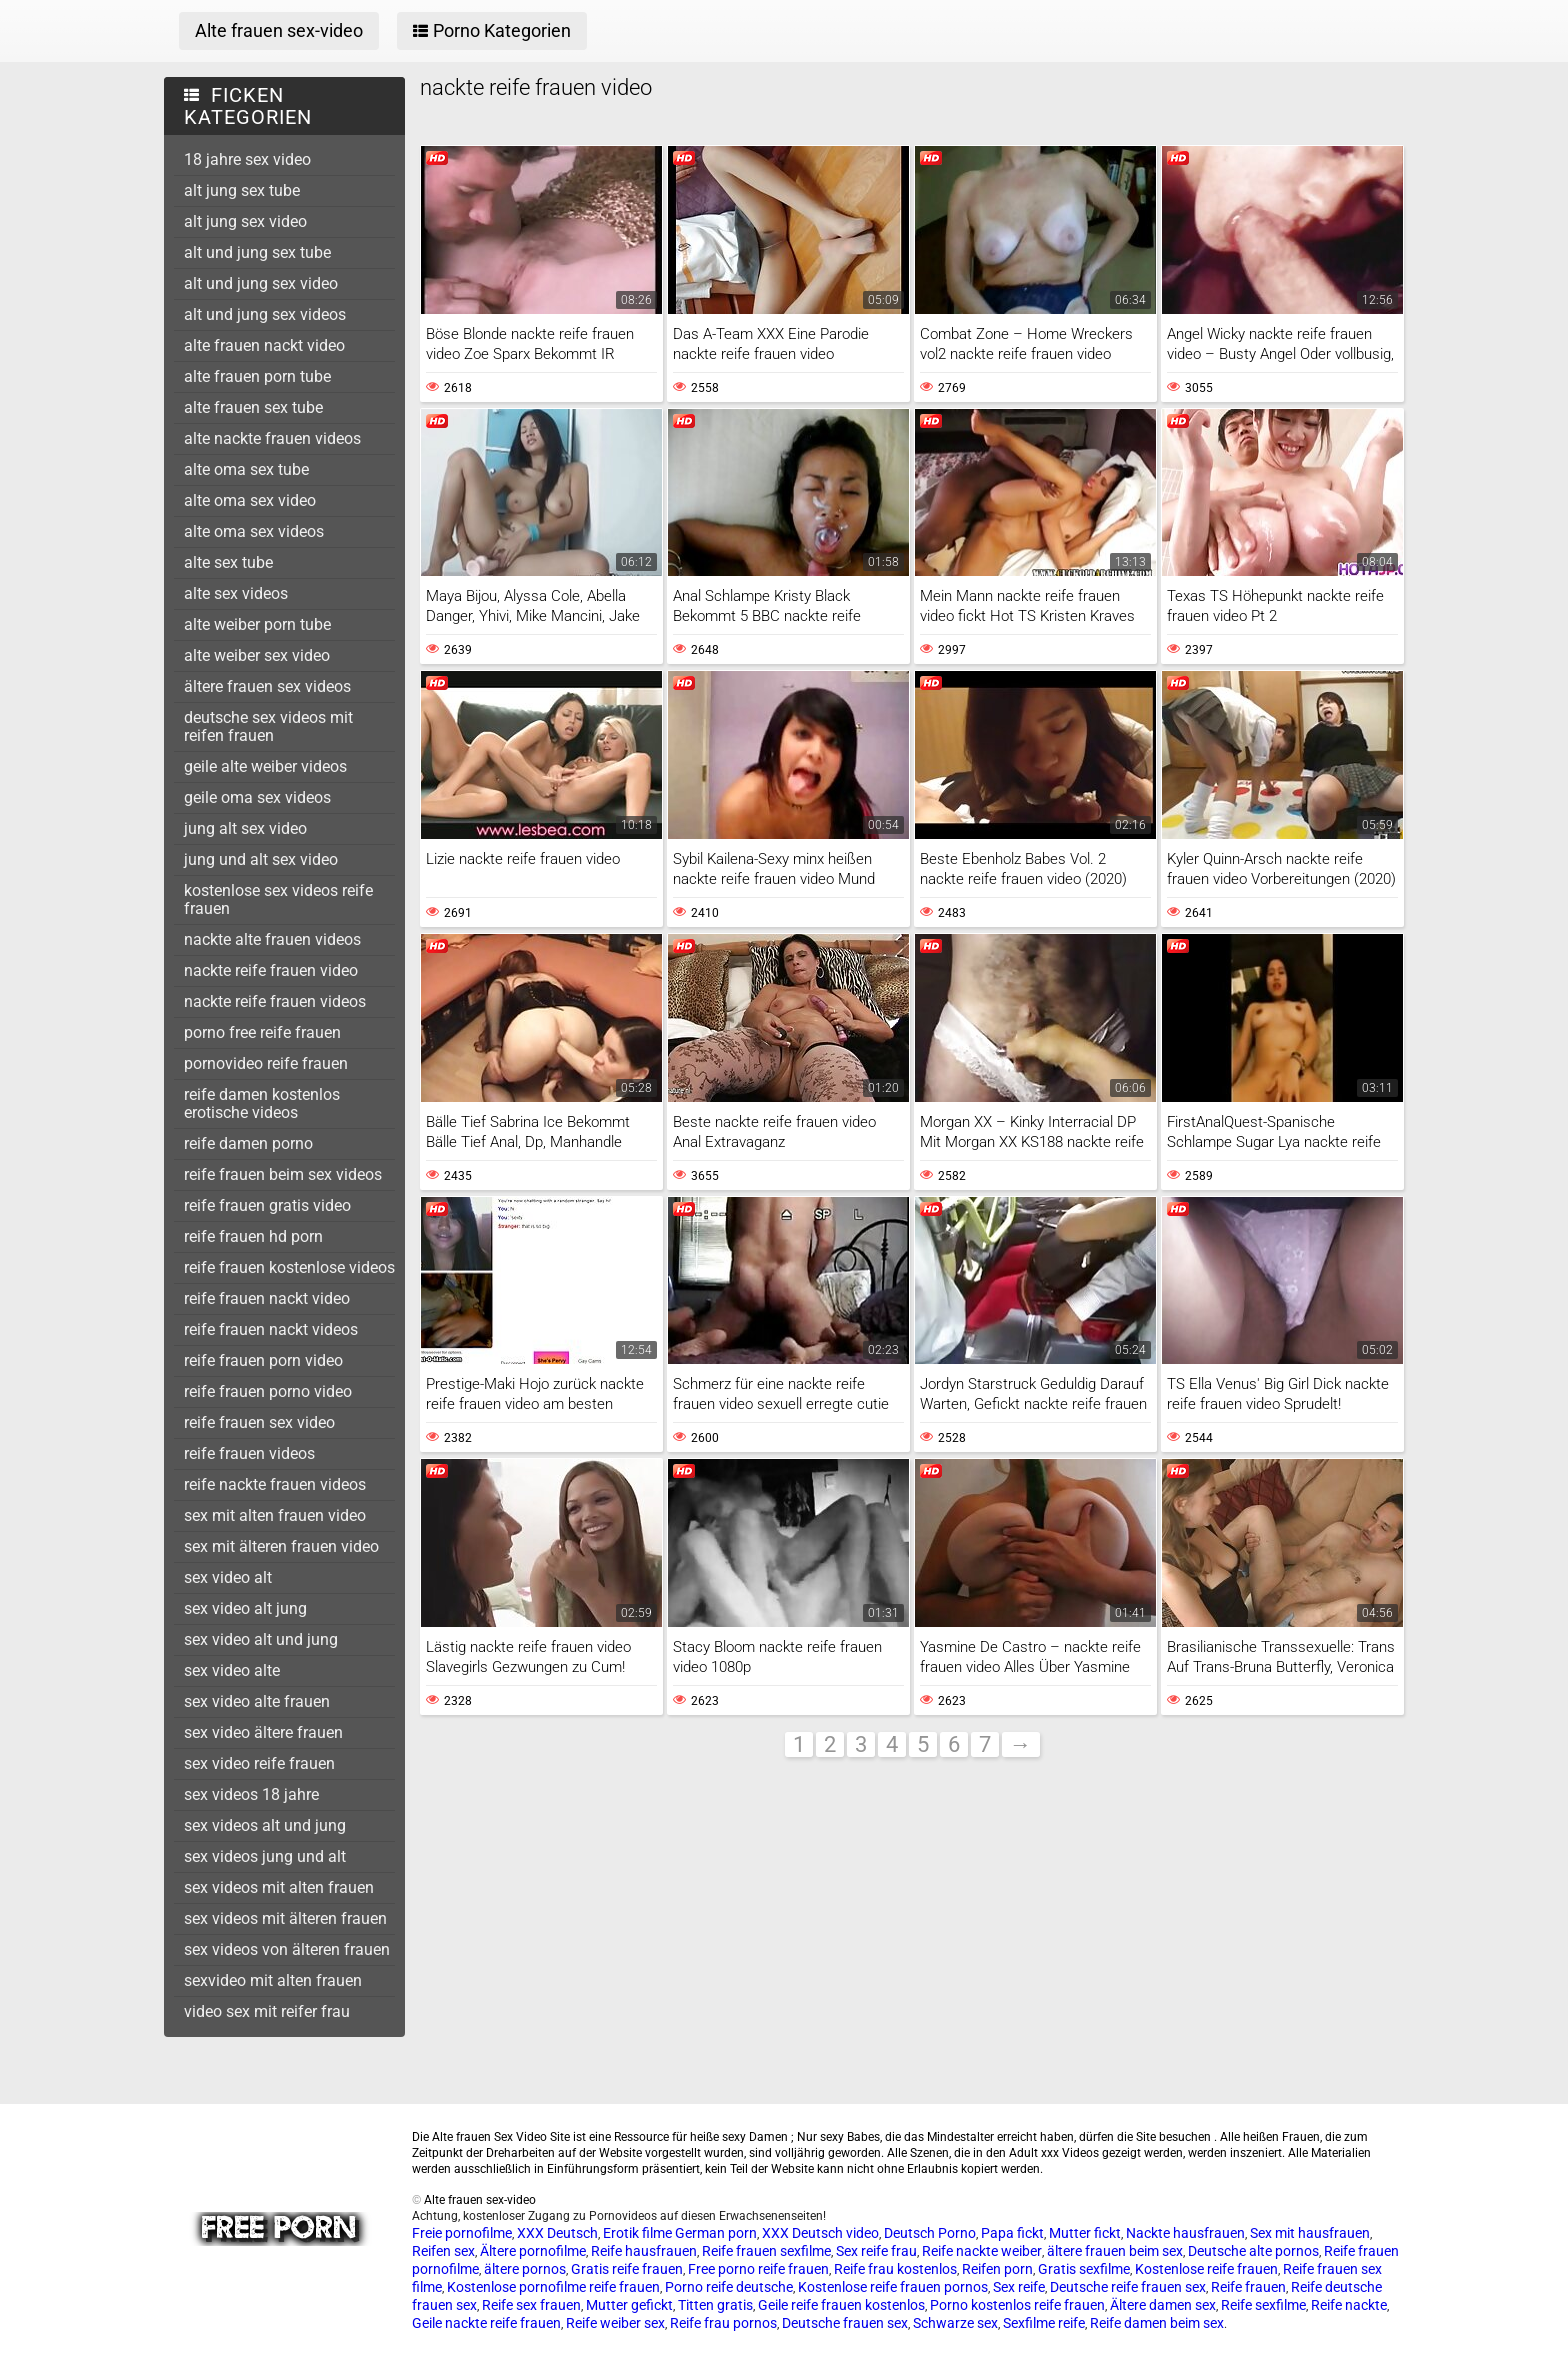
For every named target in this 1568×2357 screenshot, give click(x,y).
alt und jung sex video (261, 283)
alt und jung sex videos (265, 314)
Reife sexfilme (1263, 2305)
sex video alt (228, 1577)
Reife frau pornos (723, 2323)
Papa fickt (1012, 2233)
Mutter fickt (1085, 2233)
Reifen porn (997, 2269)
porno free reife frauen (262, 1032)
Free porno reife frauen (758, 2269)
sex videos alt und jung (265, 1825)
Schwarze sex (955, 2323)
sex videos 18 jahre (251, 1794)
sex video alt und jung (261, 1639)
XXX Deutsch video (820, 2233)
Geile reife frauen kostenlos (841, 2305)
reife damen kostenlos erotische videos (262, 1103)
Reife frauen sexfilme (766, 2251)
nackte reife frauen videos (275, 1001)
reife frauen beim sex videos (283, 1174)
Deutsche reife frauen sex (1128, 2287)
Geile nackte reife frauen (486, 2323)
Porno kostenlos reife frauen (1017, 2305)
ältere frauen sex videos (267, 686)
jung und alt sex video (261, 859)
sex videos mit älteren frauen (285, 1918)
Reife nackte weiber (982, 2251)
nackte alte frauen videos (272, 939)
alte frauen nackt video (264, 345)
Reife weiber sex (615, 2323)
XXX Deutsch (557, 2233)
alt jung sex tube (242, 190)
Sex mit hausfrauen (1310, 2233)
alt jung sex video (245, 221)
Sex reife (1019, 2287)
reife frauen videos (249, 1453)
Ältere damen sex (1163, 2305)
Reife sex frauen (531, 2305)
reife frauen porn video (263, 1360)
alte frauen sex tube (253, 407)
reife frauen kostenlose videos (289, 1267)
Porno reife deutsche (729, 2287)
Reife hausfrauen (644, 2251)
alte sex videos (236, 593)
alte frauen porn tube (257, 376)
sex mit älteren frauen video (281, 1546)
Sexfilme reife (1044, 2323)
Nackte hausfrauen (1185, 2233)
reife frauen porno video (268, 1391)
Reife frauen (1248, 2287)
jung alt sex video (245, 828)
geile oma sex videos (257, 797)
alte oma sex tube (246, 469)
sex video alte (232, 1670)
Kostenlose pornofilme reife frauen (553, 2287)
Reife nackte (1349, 2305)
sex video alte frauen (257, 1701)
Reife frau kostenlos (895, 2269)
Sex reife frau (876, 2251)
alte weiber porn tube (257, 624)
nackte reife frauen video (271, 970)
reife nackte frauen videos (275, 1484)
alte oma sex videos (254, 531)
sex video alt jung (245, 1608)
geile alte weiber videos (265, 766)
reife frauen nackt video (267, 1298)
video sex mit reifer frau (267, 2011)
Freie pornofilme (462, 2233)
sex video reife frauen (259, 1763)
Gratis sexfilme (1084, 2269)
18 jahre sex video (247, 159)
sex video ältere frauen (263, 1732)
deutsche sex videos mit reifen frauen (268, 726)
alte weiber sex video (257, 655)
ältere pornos (525, 2269)
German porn (716, 2233)
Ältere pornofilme (533, 2251)
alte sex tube (228, 562)
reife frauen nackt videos (271, 1329)
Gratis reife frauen (627, 2269)
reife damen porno (248, 1143)
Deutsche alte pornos (1253, 2251)
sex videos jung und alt (265, 1856)
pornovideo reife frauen (266, 1063)
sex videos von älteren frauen (287, 1949)
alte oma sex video (250, 500)
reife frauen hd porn (253, 1236)
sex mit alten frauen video (275, 1515)
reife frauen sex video (259, 1422)
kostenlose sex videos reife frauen (278, 899)
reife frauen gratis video (267, 1205)
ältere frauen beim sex (1115, 2251)
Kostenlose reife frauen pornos (893, 2287)
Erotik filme (637, 2233)
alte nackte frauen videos (272, 438)
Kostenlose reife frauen (1206, 2269)
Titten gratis (715, 2305)
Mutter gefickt (629, 2305)
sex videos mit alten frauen (279, 1887)
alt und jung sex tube (257, 252)
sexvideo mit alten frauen (273, 1980)
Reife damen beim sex (1157, 2323)
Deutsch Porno (930, 2233)
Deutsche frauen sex (845, 2323)
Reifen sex (443, 2251)
